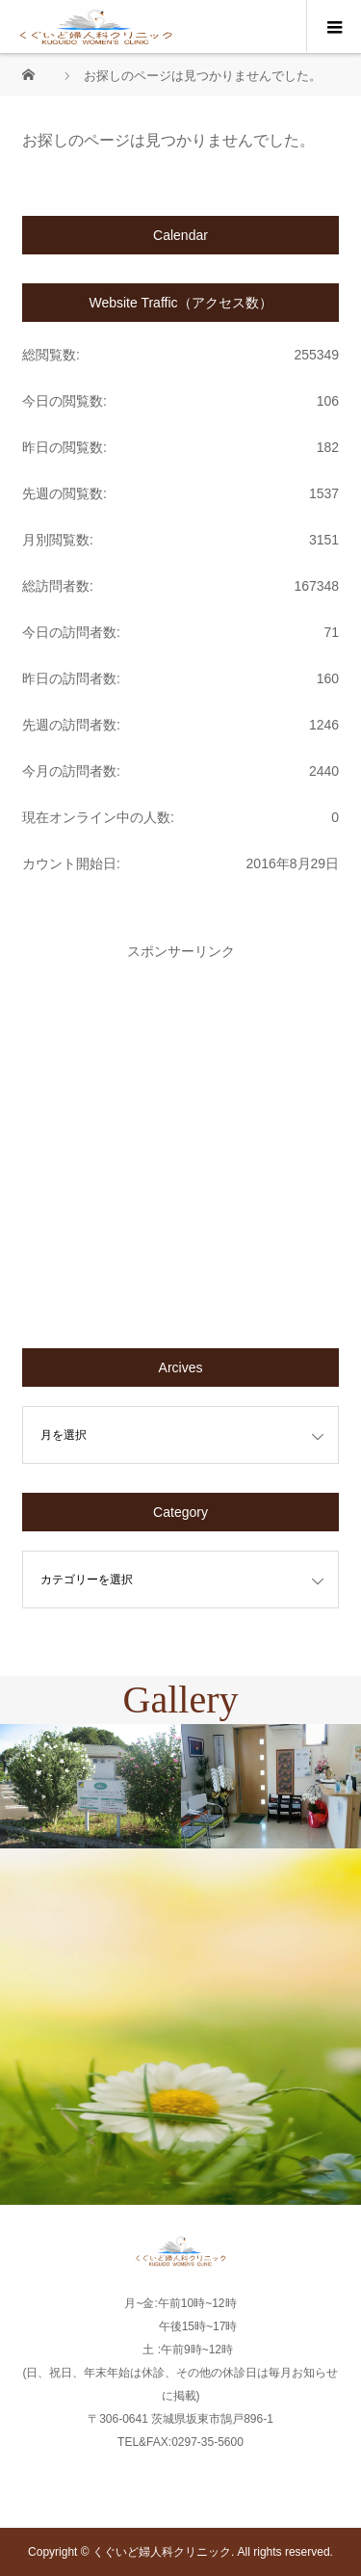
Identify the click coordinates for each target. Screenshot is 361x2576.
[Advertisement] (180, 1138)
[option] (90, 1786)
